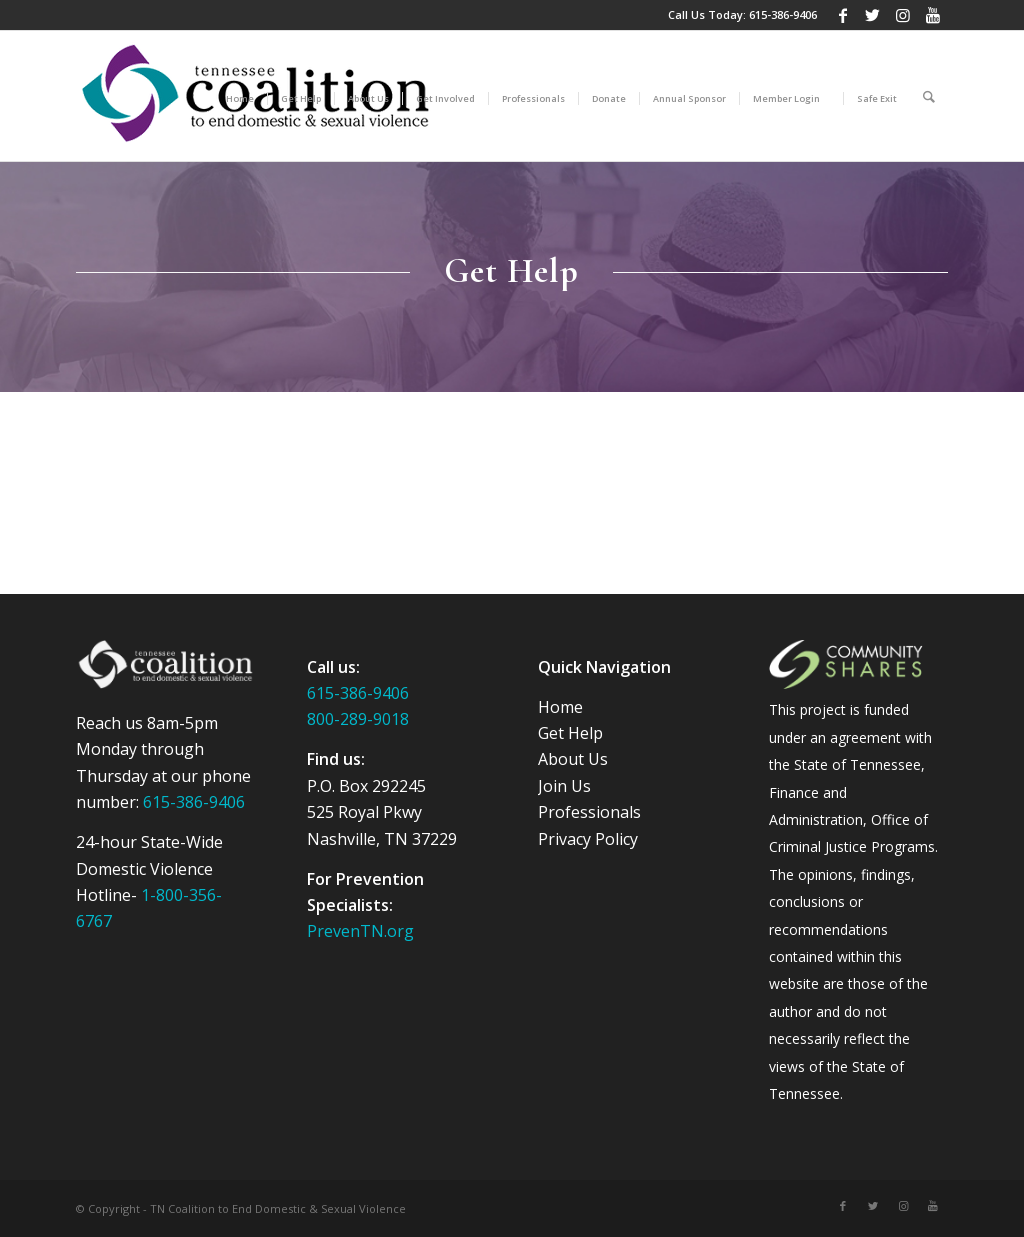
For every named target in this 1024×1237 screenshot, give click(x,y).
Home (560, 707)
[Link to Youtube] (933, 15)
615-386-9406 (783, 14)
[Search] (929, 96)
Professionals (589, 812)
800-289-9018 (358, 719)
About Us (573, 759)
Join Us (564, 786)
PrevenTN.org (360, 931)
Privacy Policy (588, 839)
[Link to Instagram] (902, 15)
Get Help (570, 733)
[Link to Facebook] (842, 15)
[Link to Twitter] (872, 15)
